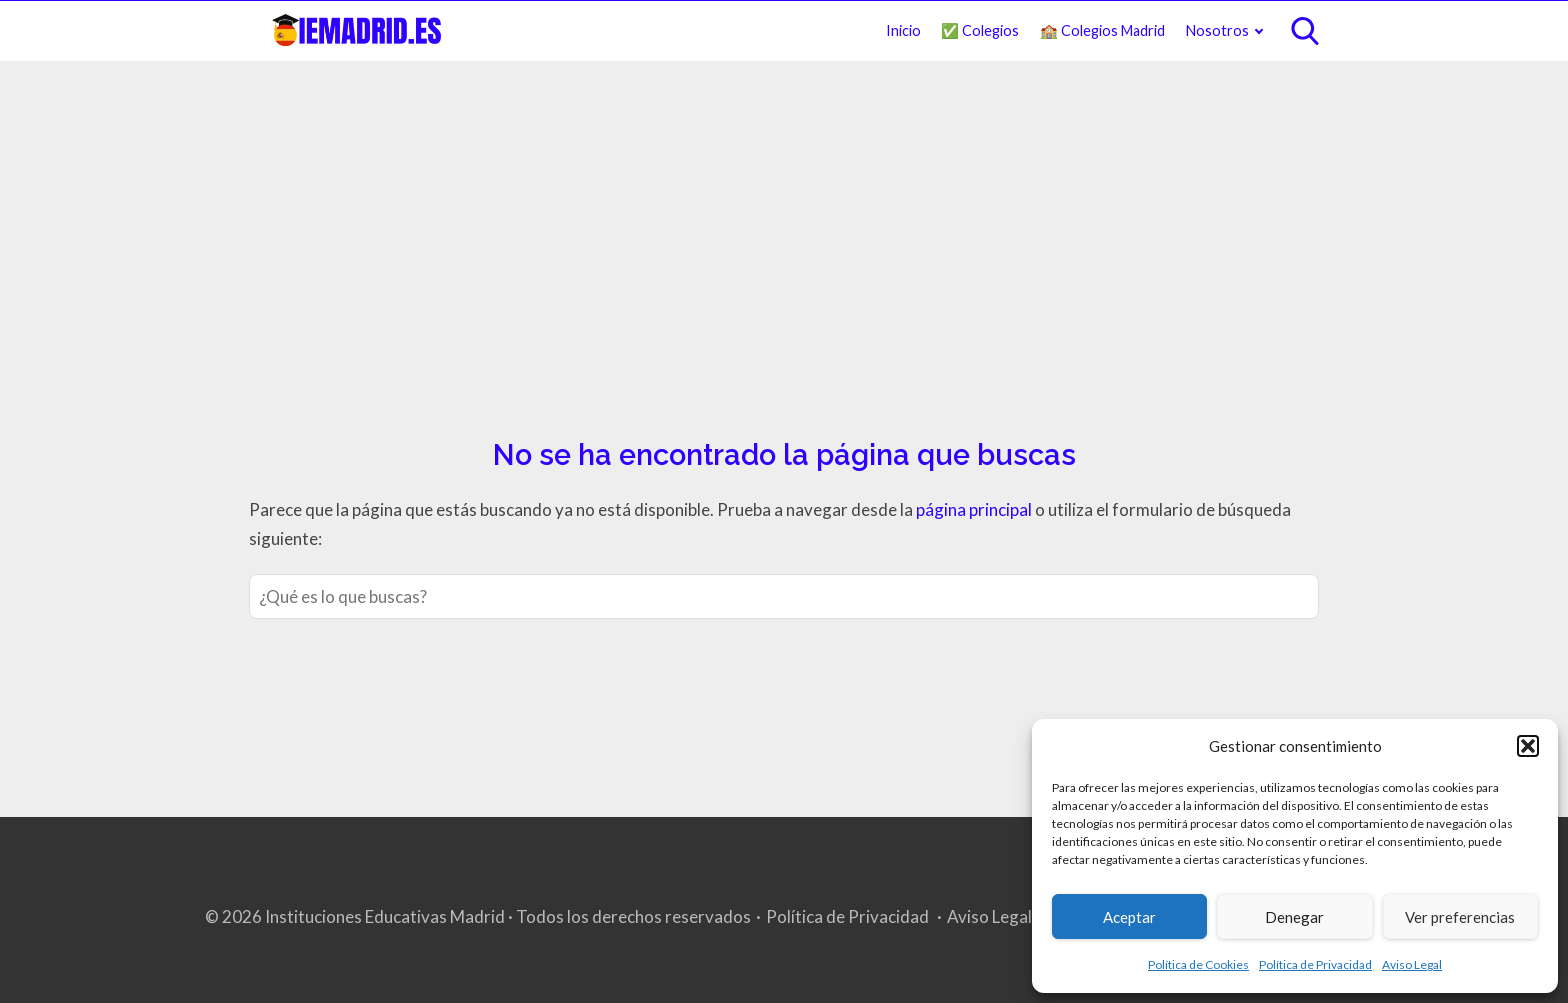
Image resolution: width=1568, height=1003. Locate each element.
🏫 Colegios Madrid (1102, 30)
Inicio (903, 30)
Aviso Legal (1412, 964)
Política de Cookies (1198, 964)
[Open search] (1305, 31)
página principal (975, 509)
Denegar (1294, 917)
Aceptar (1129, 917)
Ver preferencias (1460, 917)
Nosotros (1217, 30)
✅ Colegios (980, 30)
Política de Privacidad (1315, 964)
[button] (1528, 746)
